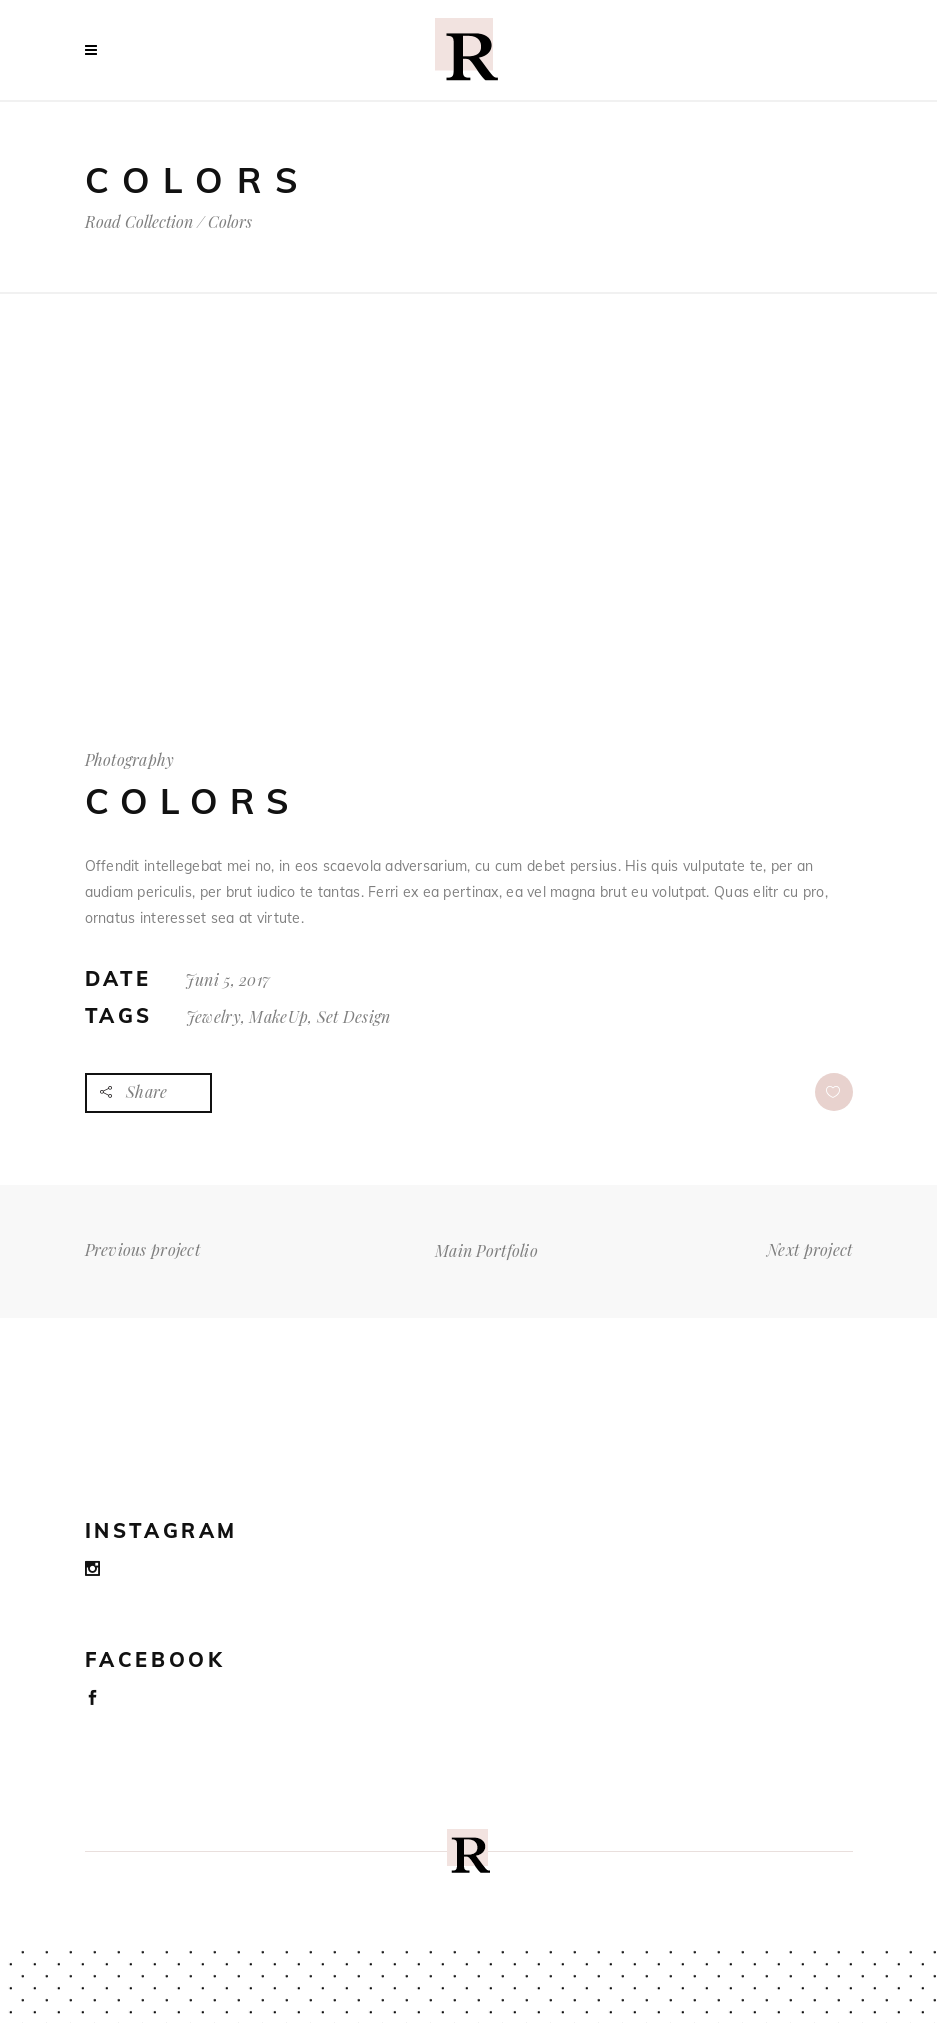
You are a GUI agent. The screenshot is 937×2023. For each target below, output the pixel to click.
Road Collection (139, 222)
